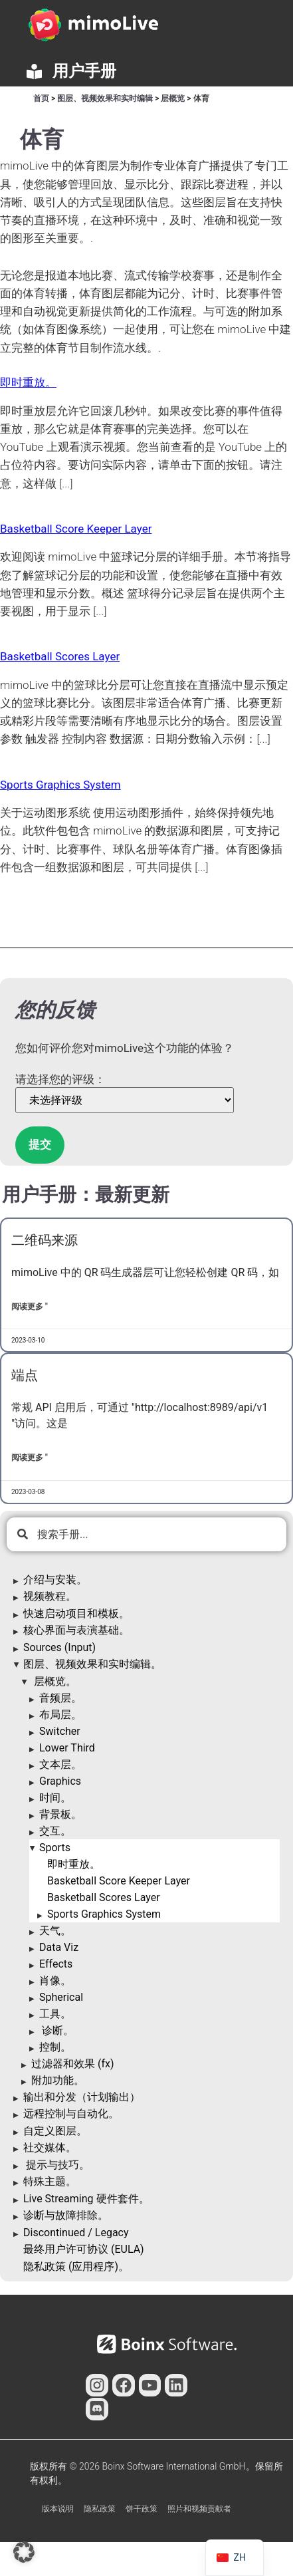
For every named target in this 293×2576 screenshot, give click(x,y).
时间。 (55, 1797)
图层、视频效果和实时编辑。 (92, 1664)
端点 (24, 1375)
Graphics (60, 1781)
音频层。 (60, 1698)
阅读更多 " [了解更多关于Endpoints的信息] (29, 1457)
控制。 (55, 2047)
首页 (41, 98)
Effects (55, 1964)
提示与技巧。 (56, 2164)
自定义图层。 (55, 2131)
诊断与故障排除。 (65, 2215)
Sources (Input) (59, 1647)
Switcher (59, 1731)
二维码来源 (44, 1240)
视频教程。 (49, 1596)
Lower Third (67, 1747)
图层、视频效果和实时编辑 (105, 98)
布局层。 (60, 1714)
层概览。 (53, 1681)
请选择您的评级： (60, 1079)
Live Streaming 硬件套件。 (86, 2198)
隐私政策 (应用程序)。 (76, 2266)
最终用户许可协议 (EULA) (83, 2249)
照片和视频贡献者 (199, 2508)
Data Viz (58, 1947)
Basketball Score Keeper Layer (118, 1880)
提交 (40, 1144)
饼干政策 (141, 2508)
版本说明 (58, 2508)
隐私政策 (100, 2508)
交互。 (55, 1831)
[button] (24, 2552)
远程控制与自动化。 (71, 2113)
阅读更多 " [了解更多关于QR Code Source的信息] (29, 1306)
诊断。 (56, 2030)
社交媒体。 (49, 2147)
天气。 (55, 1930)
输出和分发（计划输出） (81, 2097)
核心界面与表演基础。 (76, 1630)
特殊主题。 (49, 2181)
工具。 (55, 2013)
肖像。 (55, 1980)
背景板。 (60, 1814)
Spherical (61, 1997)
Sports (54, 1847)
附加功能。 (57, 2080)
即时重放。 (73, 1864)
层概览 (173, 98)
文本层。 (60, 1764)
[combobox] (146, 1534)
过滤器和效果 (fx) (72, 2063)
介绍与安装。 (55, 1579)
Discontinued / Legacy (76, 2232)
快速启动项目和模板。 (76, 1613)
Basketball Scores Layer (103, 1897)
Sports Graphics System (104, 1914)
